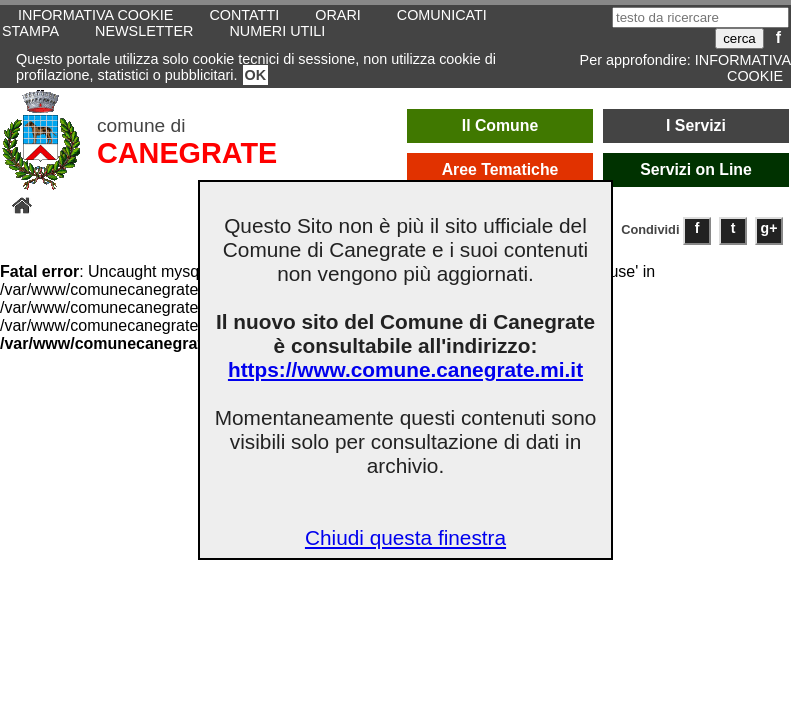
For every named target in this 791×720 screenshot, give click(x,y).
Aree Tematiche (500, 169)
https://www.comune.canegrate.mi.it (405, 369)
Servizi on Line (696, 169)
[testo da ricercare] (700, 17)
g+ (769, 228)
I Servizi (696, 125)
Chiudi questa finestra (405, 537)
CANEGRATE (187, 153)
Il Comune (500, 125)
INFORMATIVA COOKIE (743, 68)
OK (256, 75)
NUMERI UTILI (277, 31)
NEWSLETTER (144, 31)
